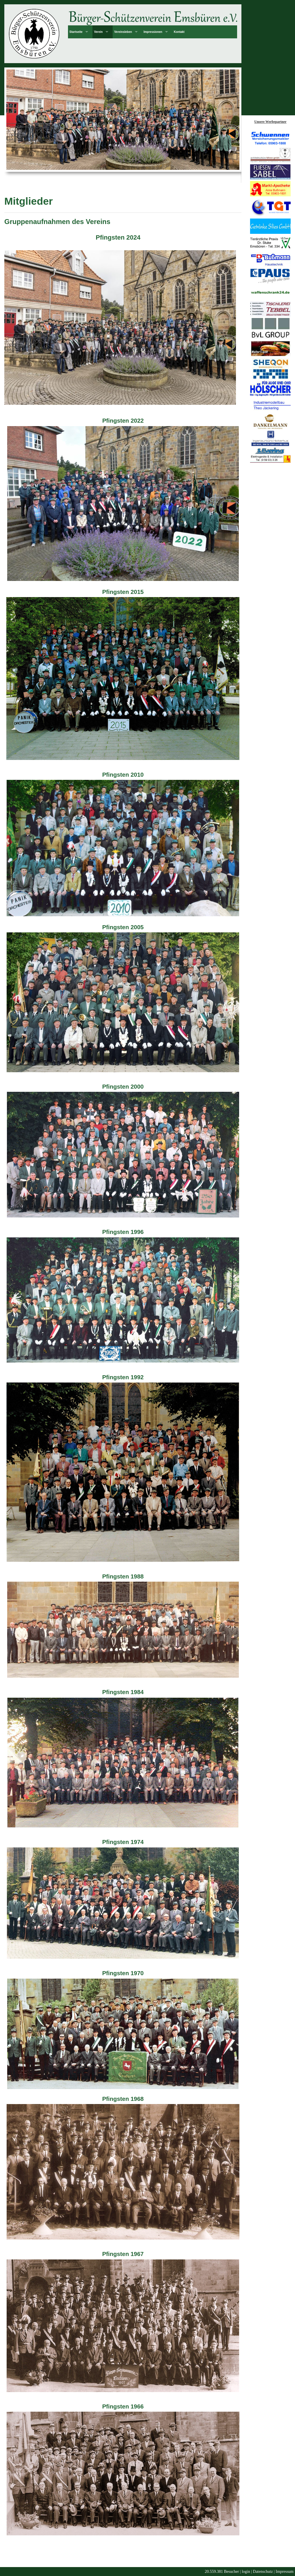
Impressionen (152, 31)
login (246, 2571)
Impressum (285, 2571)
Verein (98, 31)
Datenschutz (263, 2571)
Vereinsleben (123, 31)
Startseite (76, 31)
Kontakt (179, 31)
